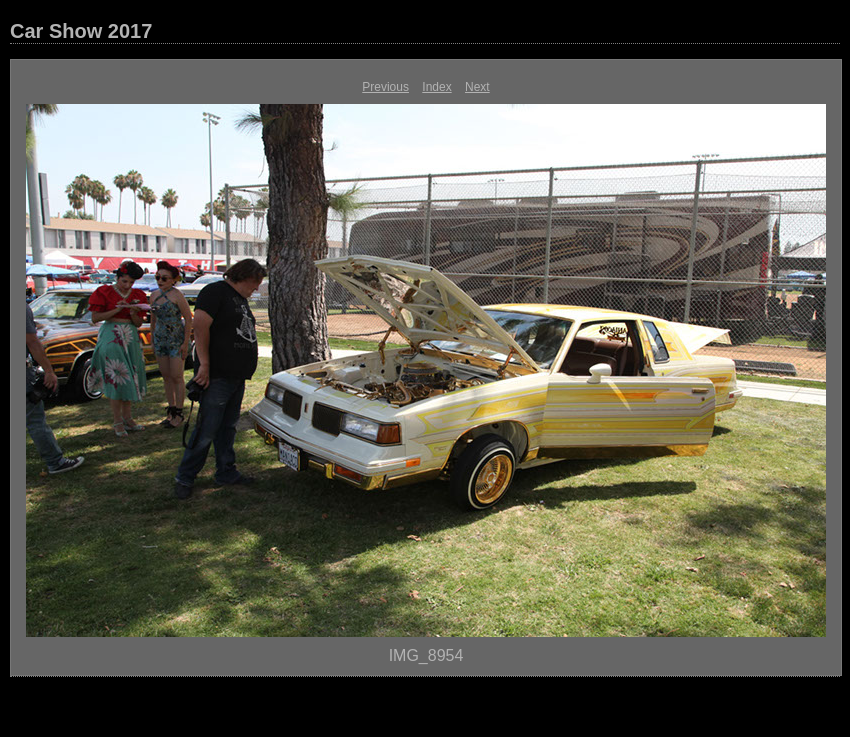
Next (477, 87)
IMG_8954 (426, 655)
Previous (385, 87)
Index (436, 87)
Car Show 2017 (81, 31)
